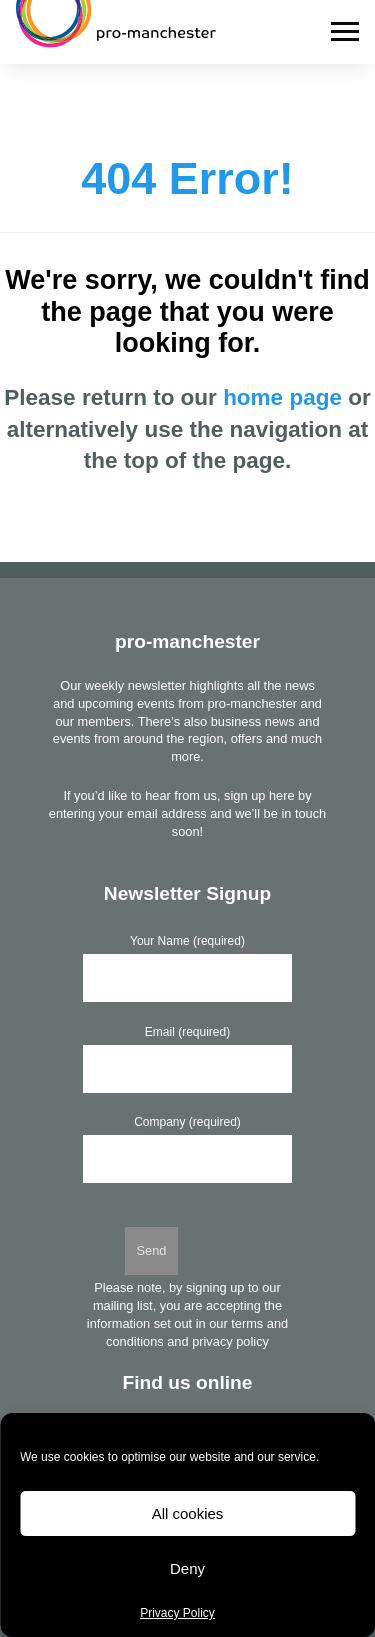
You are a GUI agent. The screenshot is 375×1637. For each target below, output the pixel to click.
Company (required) (187, 1122)
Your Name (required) (187, 941)
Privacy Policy (177, 1613)
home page (282, 397)
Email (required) (187, 1032)
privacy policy (230, 1341)
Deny (187, 1568)
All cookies (188, 1513)
